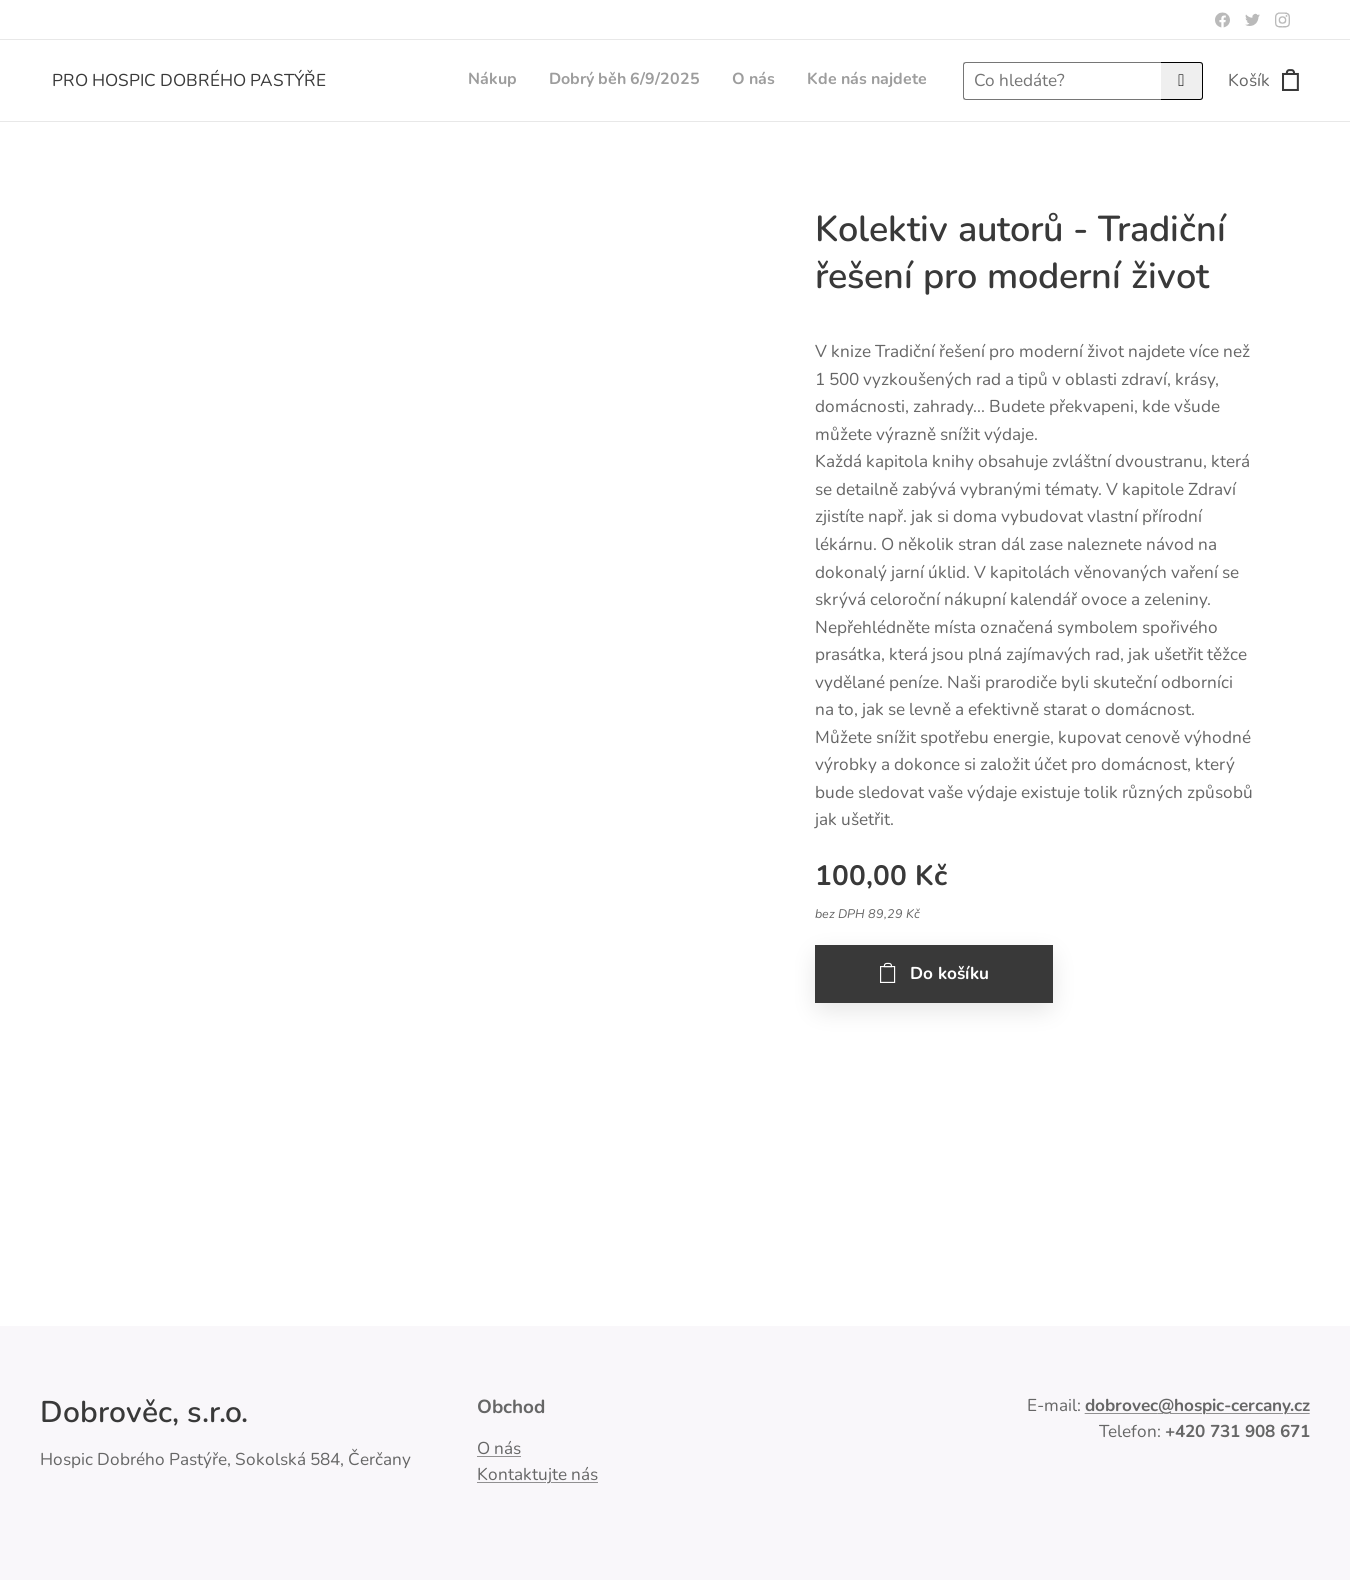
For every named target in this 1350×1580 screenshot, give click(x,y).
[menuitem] (836, 81)
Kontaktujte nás (537, 1474)
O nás (499, 1448)
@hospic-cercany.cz (1234, 1405)
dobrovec (1121, 1405)
